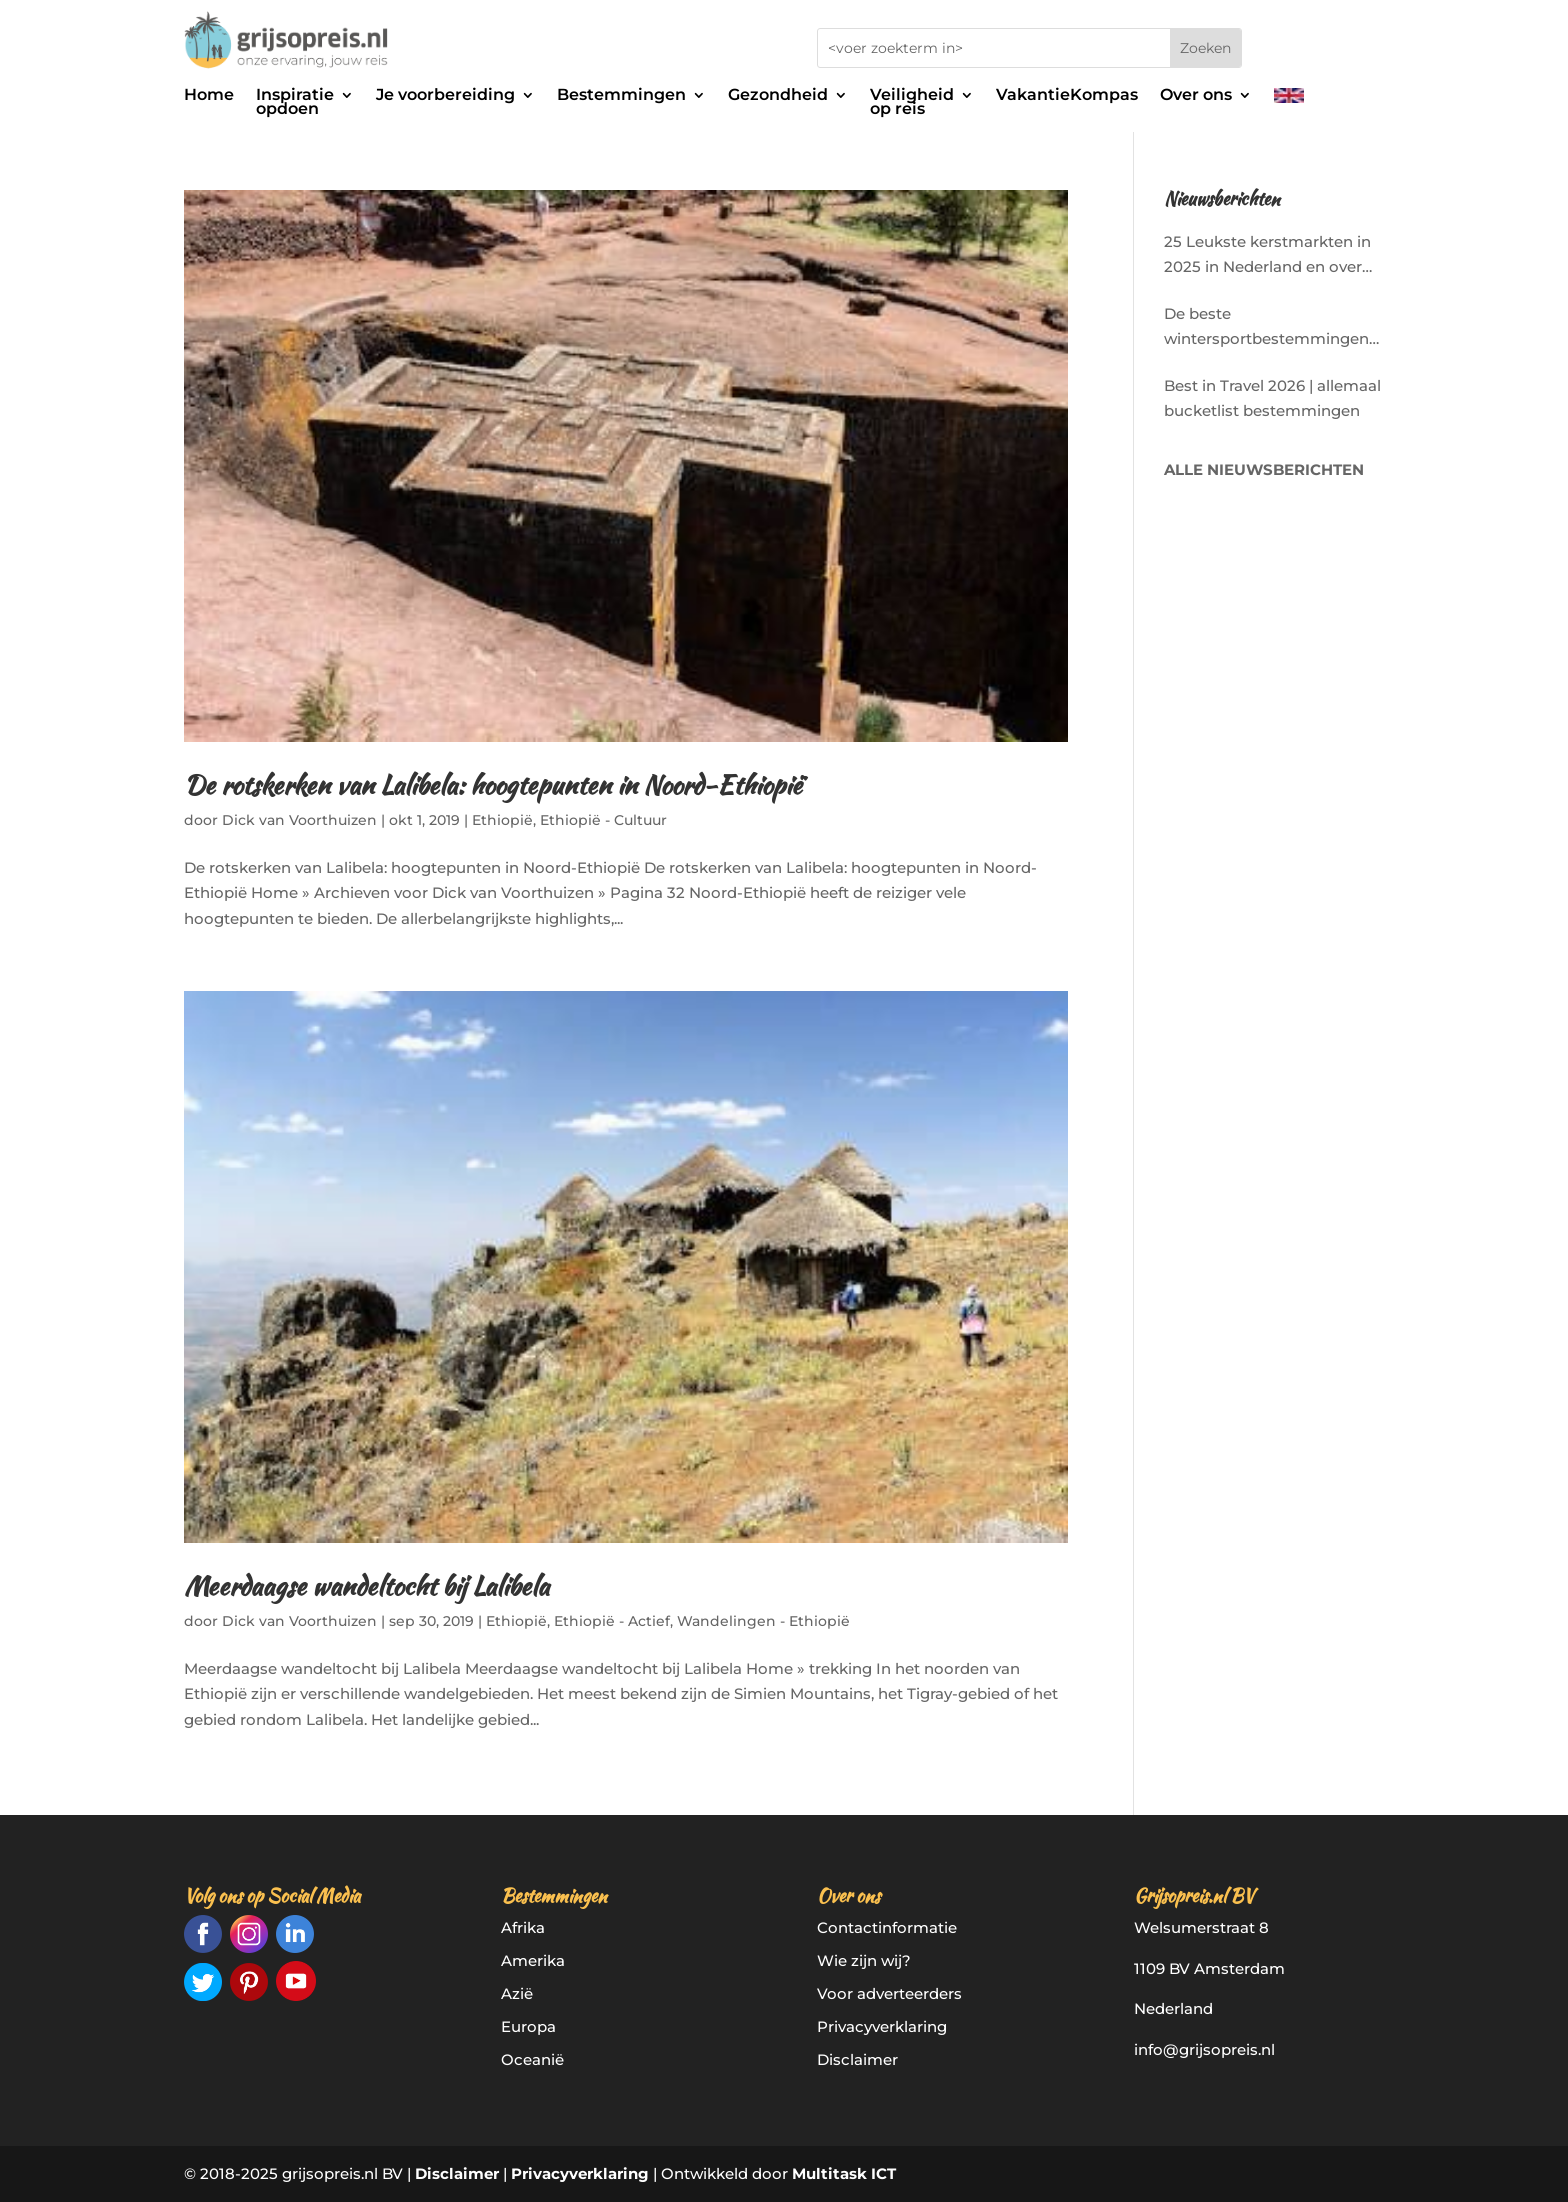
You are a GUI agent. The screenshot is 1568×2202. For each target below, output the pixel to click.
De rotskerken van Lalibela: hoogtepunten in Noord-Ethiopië (493, 785)
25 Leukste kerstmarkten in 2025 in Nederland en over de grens (1267, 256)
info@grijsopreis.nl (1204, 2049)
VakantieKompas (1067, 96)
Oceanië (532, 2059)
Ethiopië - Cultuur (603, 820)
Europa (528, 2026)
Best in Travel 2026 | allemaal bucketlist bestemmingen (1272, 398)
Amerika (533, 1960)
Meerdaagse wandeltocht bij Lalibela (366, 1586)
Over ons (1196, 96)
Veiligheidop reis (912, 103)
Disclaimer (857, 2059)
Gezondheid (778, 96)
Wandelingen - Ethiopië (763, 1621)
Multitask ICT (844, 2173)
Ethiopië (502, 820)
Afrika (523, 1927)
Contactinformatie (887, 1927)
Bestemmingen (621, 96)
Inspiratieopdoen (295, 103)
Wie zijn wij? (864, 1960)
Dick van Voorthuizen (299, 820)
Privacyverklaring (882, 2026)
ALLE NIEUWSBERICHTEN (1264, 469)
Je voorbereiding (445, 96)
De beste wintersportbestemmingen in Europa (1266, 328)
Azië (517, 1993)
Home (209, 96)
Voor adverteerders (889, 1993)
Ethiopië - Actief (612, 1621)
